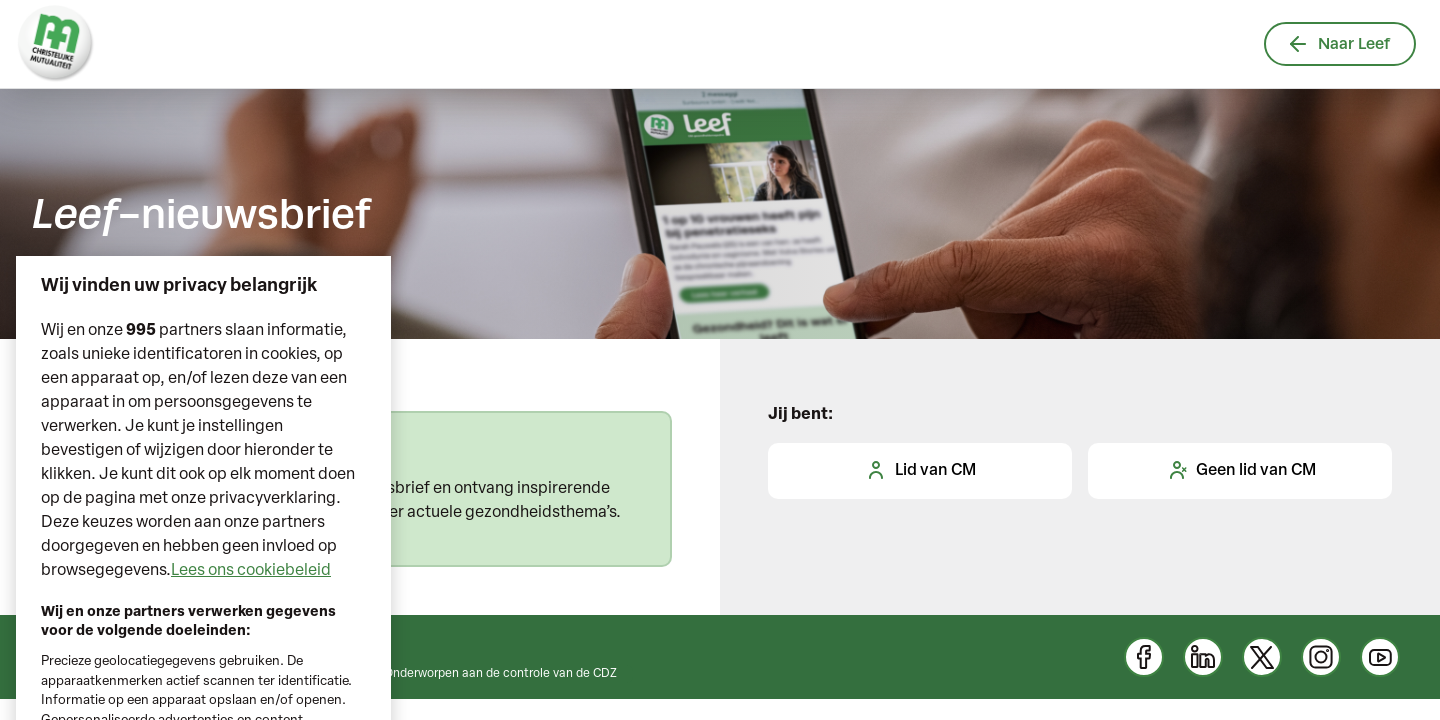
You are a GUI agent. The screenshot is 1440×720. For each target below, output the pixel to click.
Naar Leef (1340, 43)
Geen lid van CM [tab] (1240, 470)
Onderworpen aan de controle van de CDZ (500, 674)
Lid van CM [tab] (920, 470)
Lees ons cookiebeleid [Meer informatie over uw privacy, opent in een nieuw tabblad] (251, 593)
